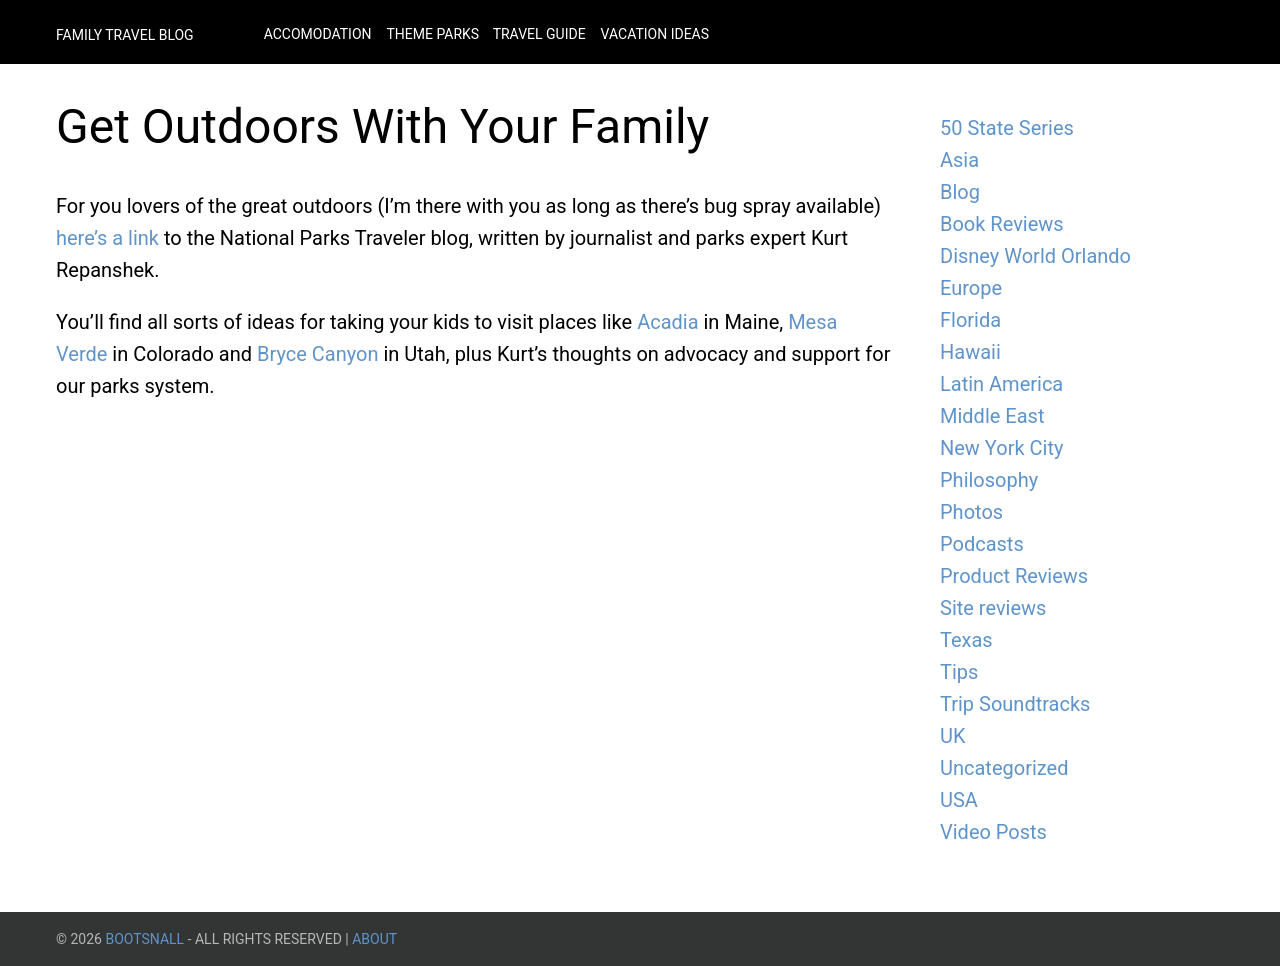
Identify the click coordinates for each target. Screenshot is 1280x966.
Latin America (1001, 384)
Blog (960, 192)
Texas (966, 640)
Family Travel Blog (125, 35)
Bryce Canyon (318, 354)
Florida (970, 320)
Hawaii (970, 352)
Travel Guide (539, 34)
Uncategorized (1004, 768)
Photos (971, 512)
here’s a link (107, 238)
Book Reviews (1002, 224)
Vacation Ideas (655, 34)
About (374, 939)
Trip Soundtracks (1015, 704)
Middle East (992, 416)
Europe (971, 288)
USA (959, 800)
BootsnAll (144, 939)
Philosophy (989, 480)
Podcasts (982, 544)
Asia (959, 160)
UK (953, 736)
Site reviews (993, 608)
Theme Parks (434, 34)
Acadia (667, 322)
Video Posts (993, 832)
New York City (1001, 448)
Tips (959, 672)
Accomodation (318, 34)
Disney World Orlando (1035, 256)
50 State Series (1007, 128)
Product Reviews (1014, 576)
